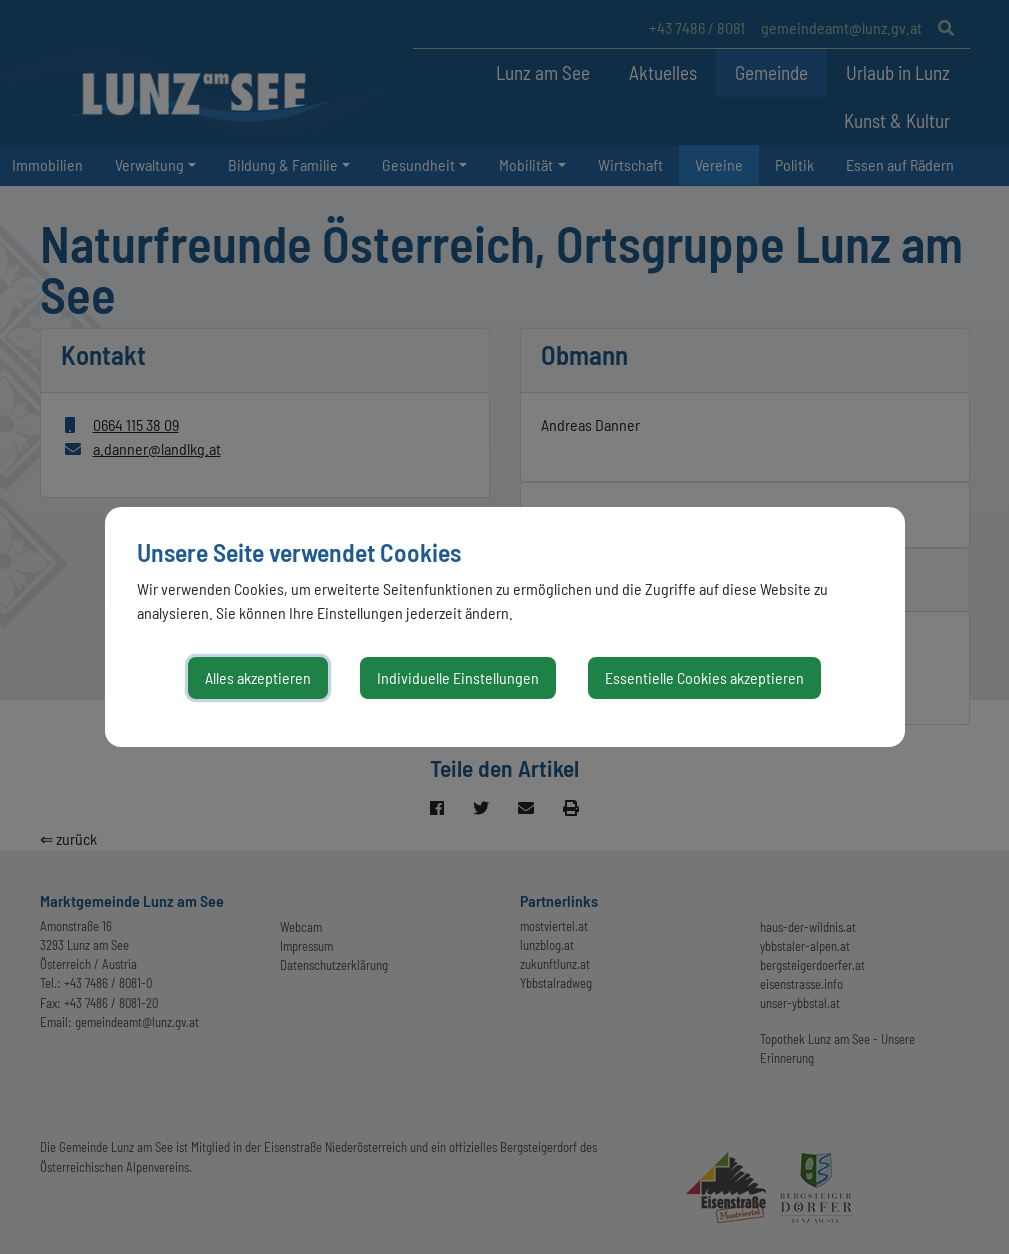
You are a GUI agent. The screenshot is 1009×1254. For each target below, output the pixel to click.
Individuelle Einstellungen (458, 677)
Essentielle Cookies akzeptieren (704, 677)
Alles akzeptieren (258, 677)
